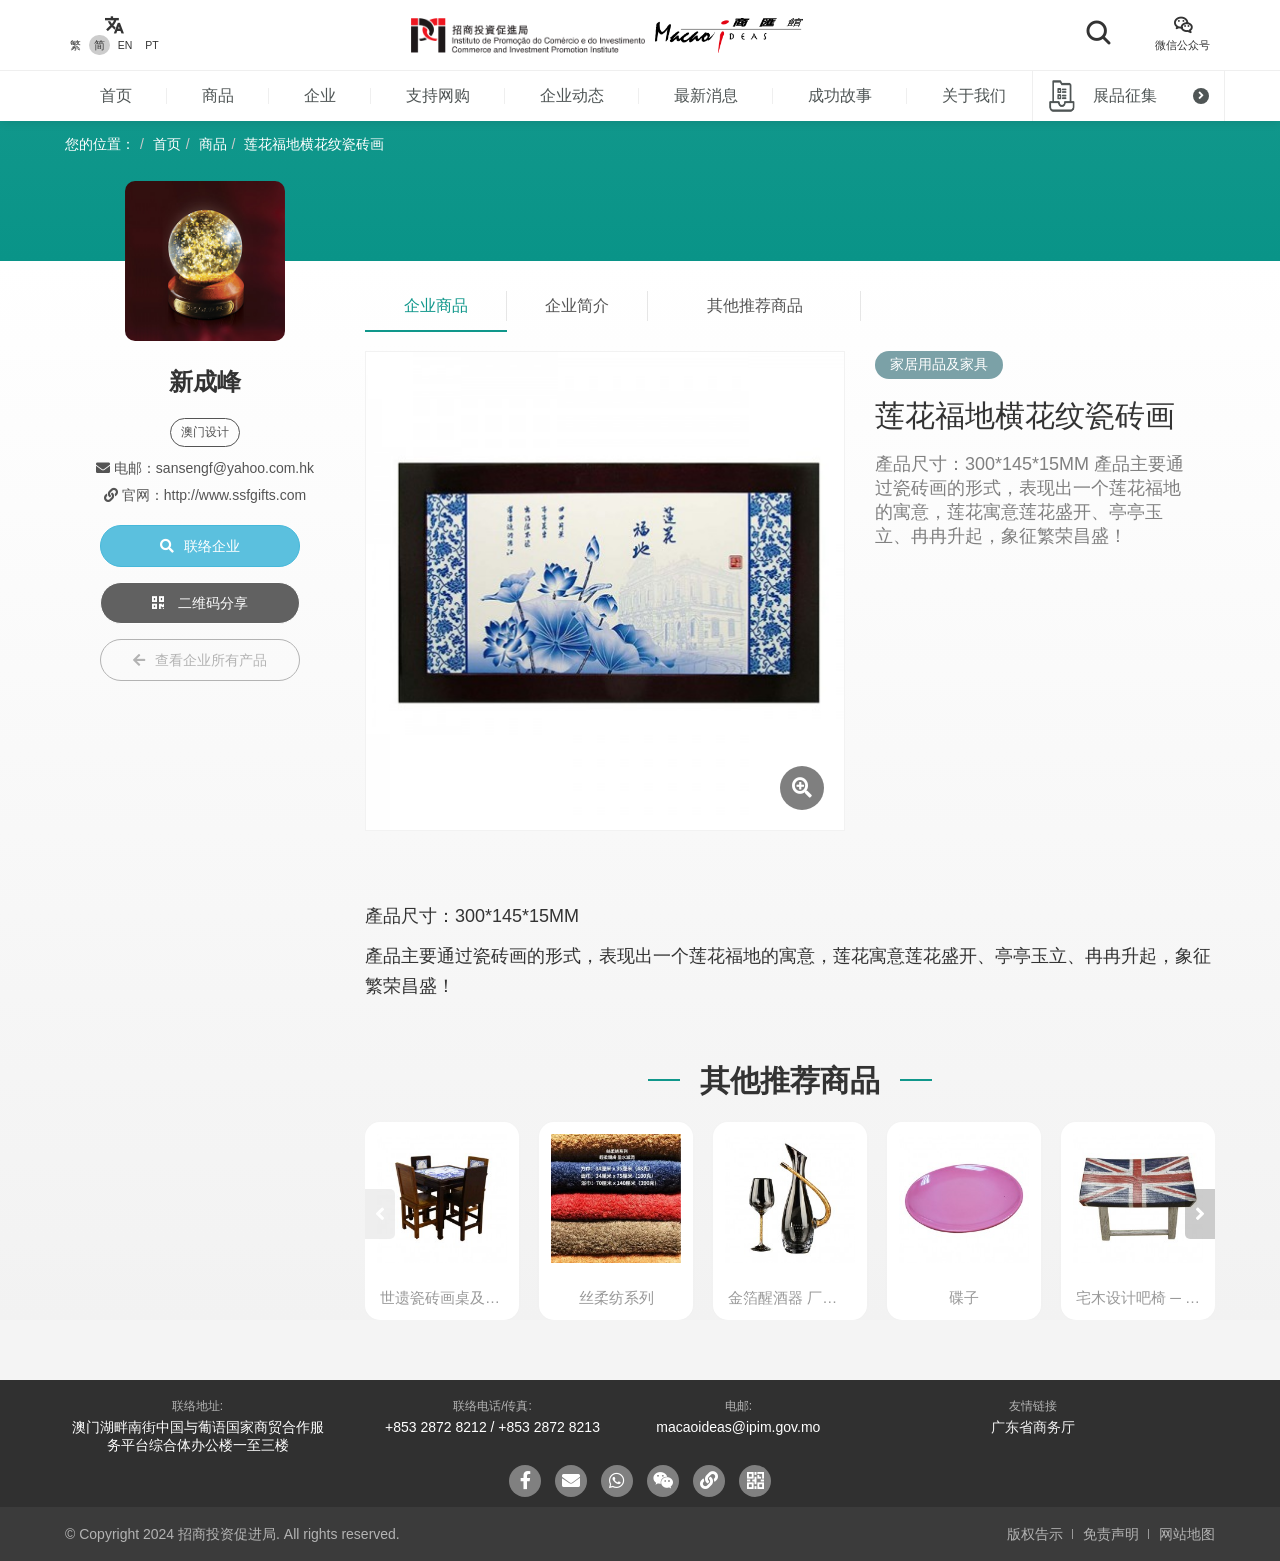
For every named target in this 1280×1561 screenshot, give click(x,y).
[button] (1200, 1214)
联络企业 (200, 546)
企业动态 (572, 95)
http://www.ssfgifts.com (235, 495)
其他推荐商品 (755, 305)
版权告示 (1035, 1534)
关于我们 (974, 95)
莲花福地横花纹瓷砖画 (314, 144)
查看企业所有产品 (200, 660)
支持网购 (438, 95)
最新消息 (706, 95)
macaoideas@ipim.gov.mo (738, 1427)
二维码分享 (200, 603)
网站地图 (1187, 1534)
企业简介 (577, 305)
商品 (218, 95)
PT (151, 45)
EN (125, 45)
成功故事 (840, 95)
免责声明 (1111, 1534)
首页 (116, 95)
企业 (320, 95)
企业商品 (436, 305)
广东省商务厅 (1033, 1427)
